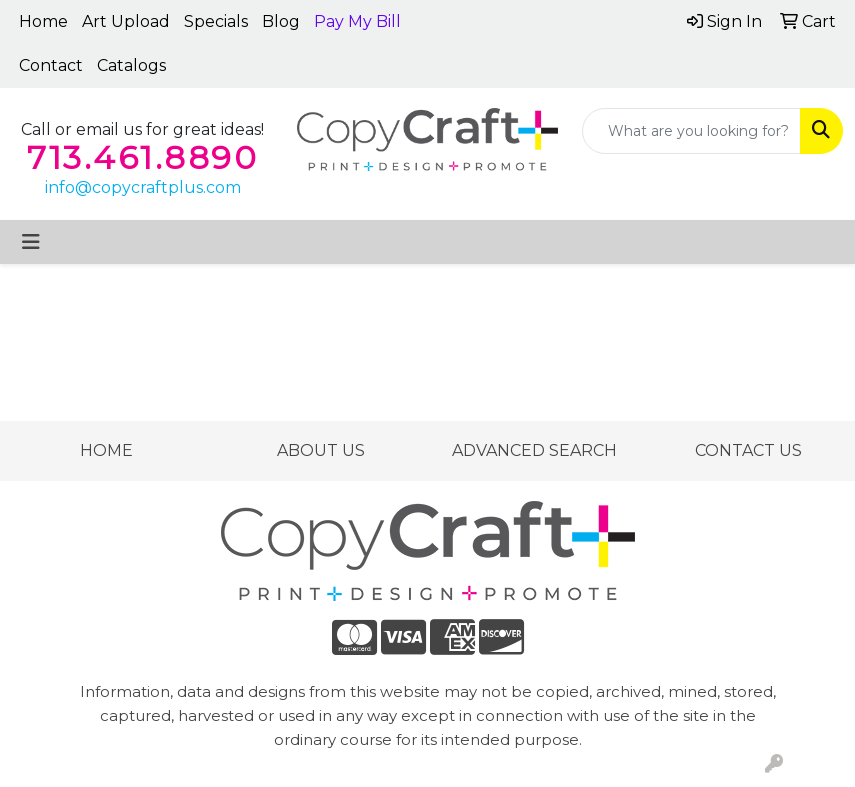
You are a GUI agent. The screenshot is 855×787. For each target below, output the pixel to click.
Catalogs (131, 65)
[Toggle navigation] (31, 242)
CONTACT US (748, 450)
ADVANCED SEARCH (534, 450)
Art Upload (126, 21)
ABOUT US (321, 450)
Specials (216, 21)
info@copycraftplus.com (143, 187)
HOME (106, 450)
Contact (51, 65)
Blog (281, 21)
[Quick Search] (691, 131)
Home (43, 21)
